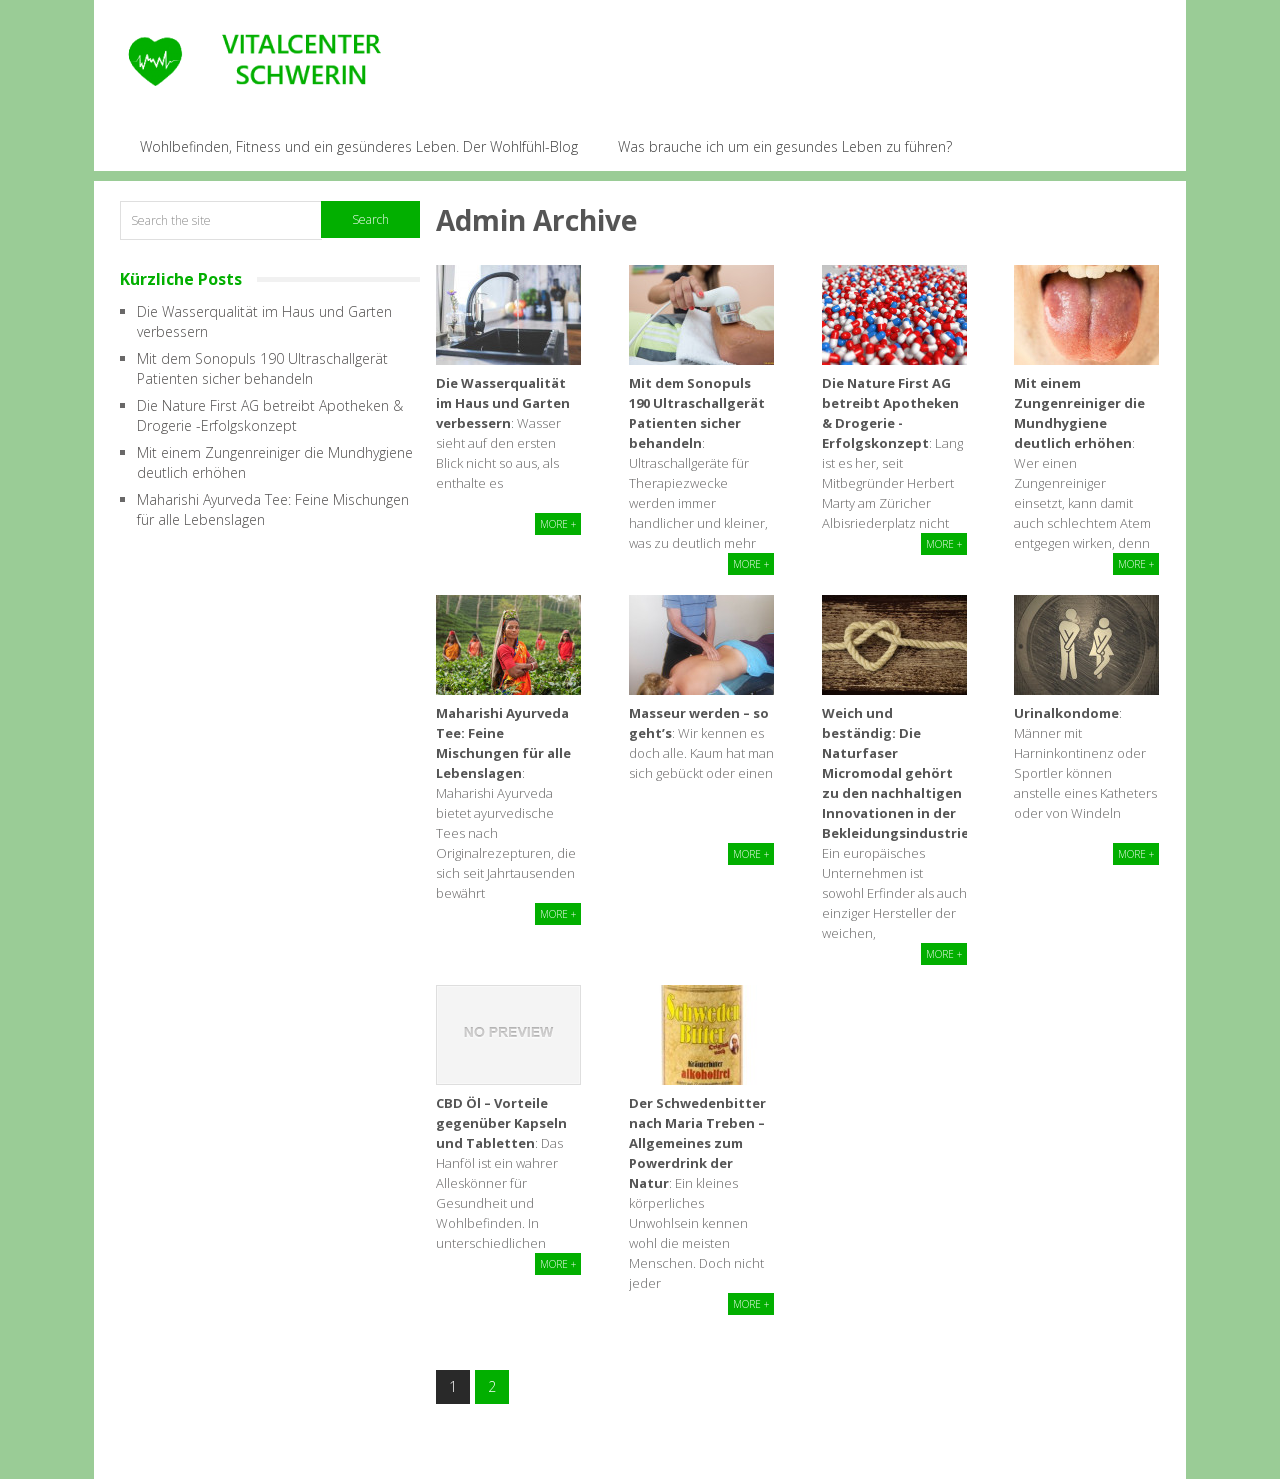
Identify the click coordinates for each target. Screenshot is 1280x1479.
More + (558, 524)
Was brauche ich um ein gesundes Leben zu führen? (785, 146)
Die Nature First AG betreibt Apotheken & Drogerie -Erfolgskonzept (270, 415)
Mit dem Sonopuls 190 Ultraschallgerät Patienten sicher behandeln (262, 368)
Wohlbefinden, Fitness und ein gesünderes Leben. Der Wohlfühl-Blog (359, 146)
